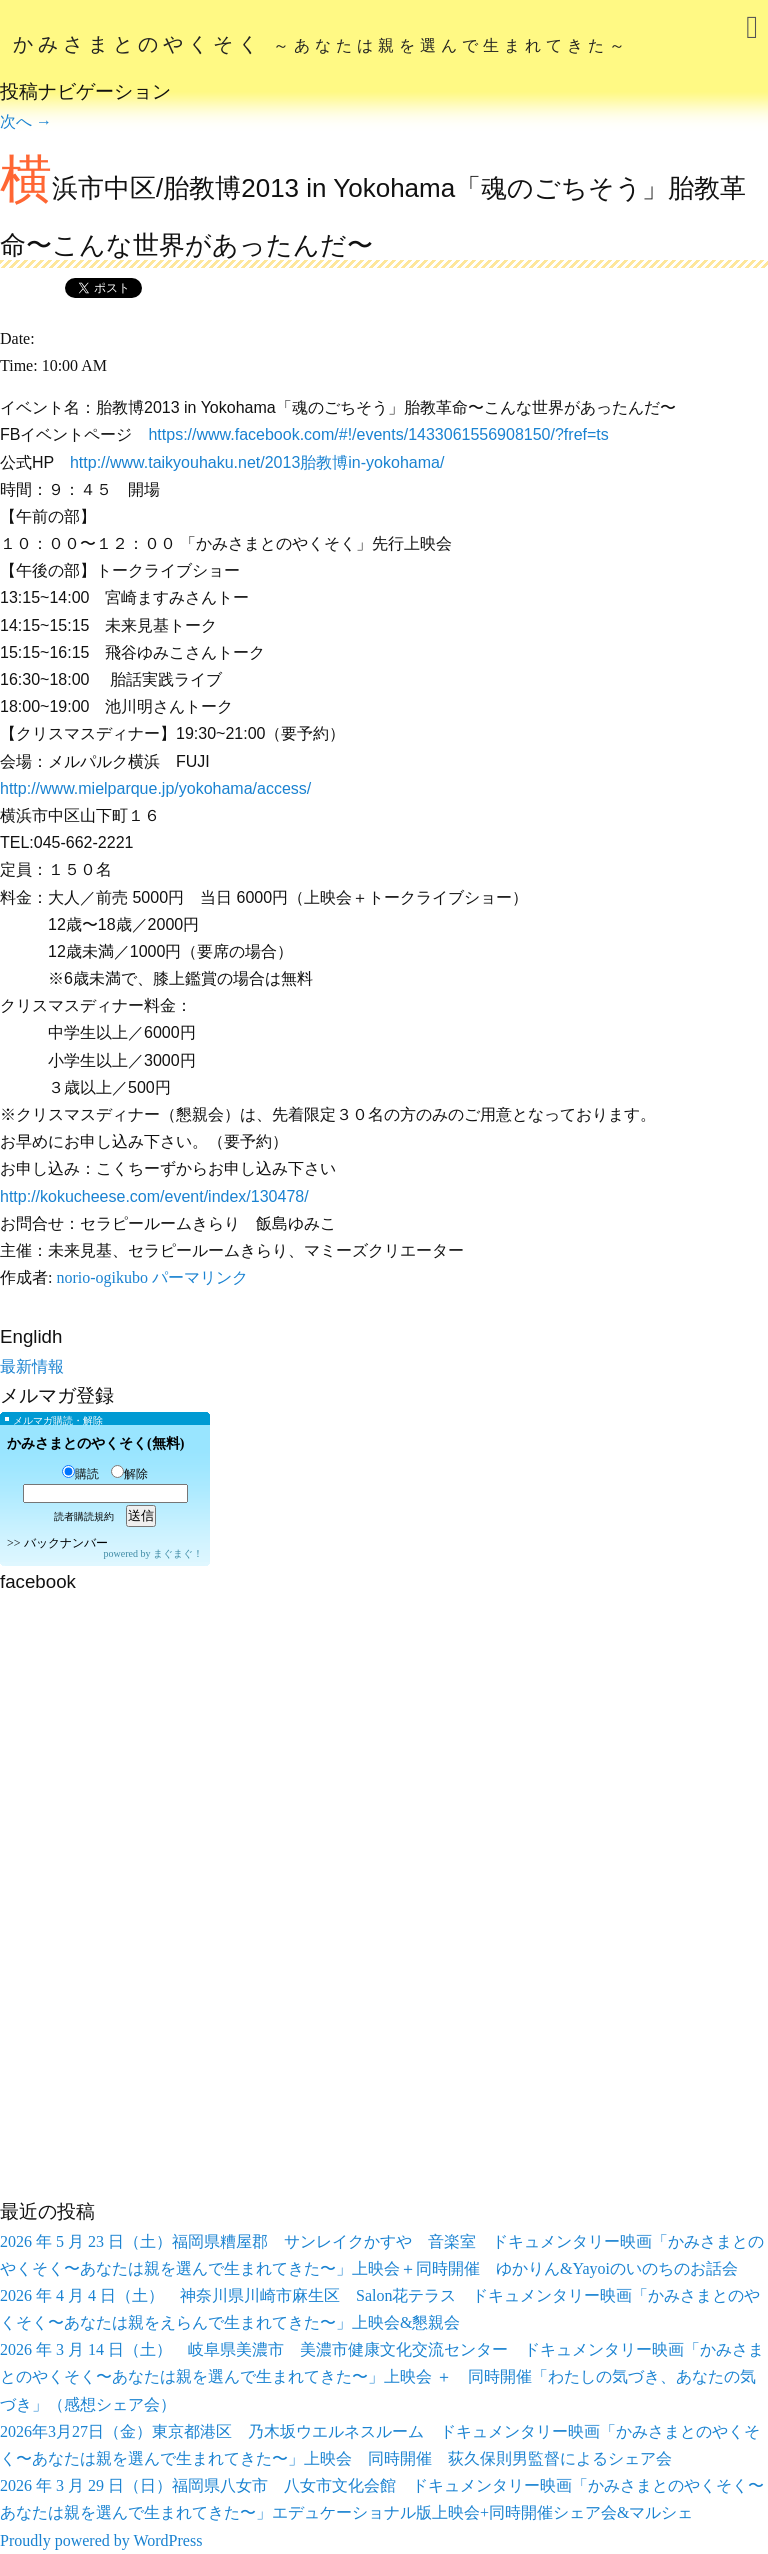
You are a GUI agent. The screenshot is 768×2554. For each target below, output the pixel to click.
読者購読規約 (84, 1516)
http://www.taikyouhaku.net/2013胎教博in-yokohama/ (257, 462)
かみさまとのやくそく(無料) (95, 1443)
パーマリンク (200, 1277)
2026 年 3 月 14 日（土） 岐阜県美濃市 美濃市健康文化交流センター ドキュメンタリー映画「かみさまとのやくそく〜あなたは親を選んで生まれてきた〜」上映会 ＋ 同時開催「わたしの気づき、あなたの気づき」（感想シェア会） (382, 2376)
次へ (26, 121)
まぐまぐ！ (178, 1553)
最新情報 (32, 1366)
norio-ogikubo (102, 1277)
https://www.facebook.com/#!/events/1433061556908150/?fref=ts (378, 434)
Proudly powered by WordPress (101, 2540)
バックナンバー (66, 1543)
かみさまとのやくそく (321, 44)
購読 (80, 1474)
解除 (129, 1474)
